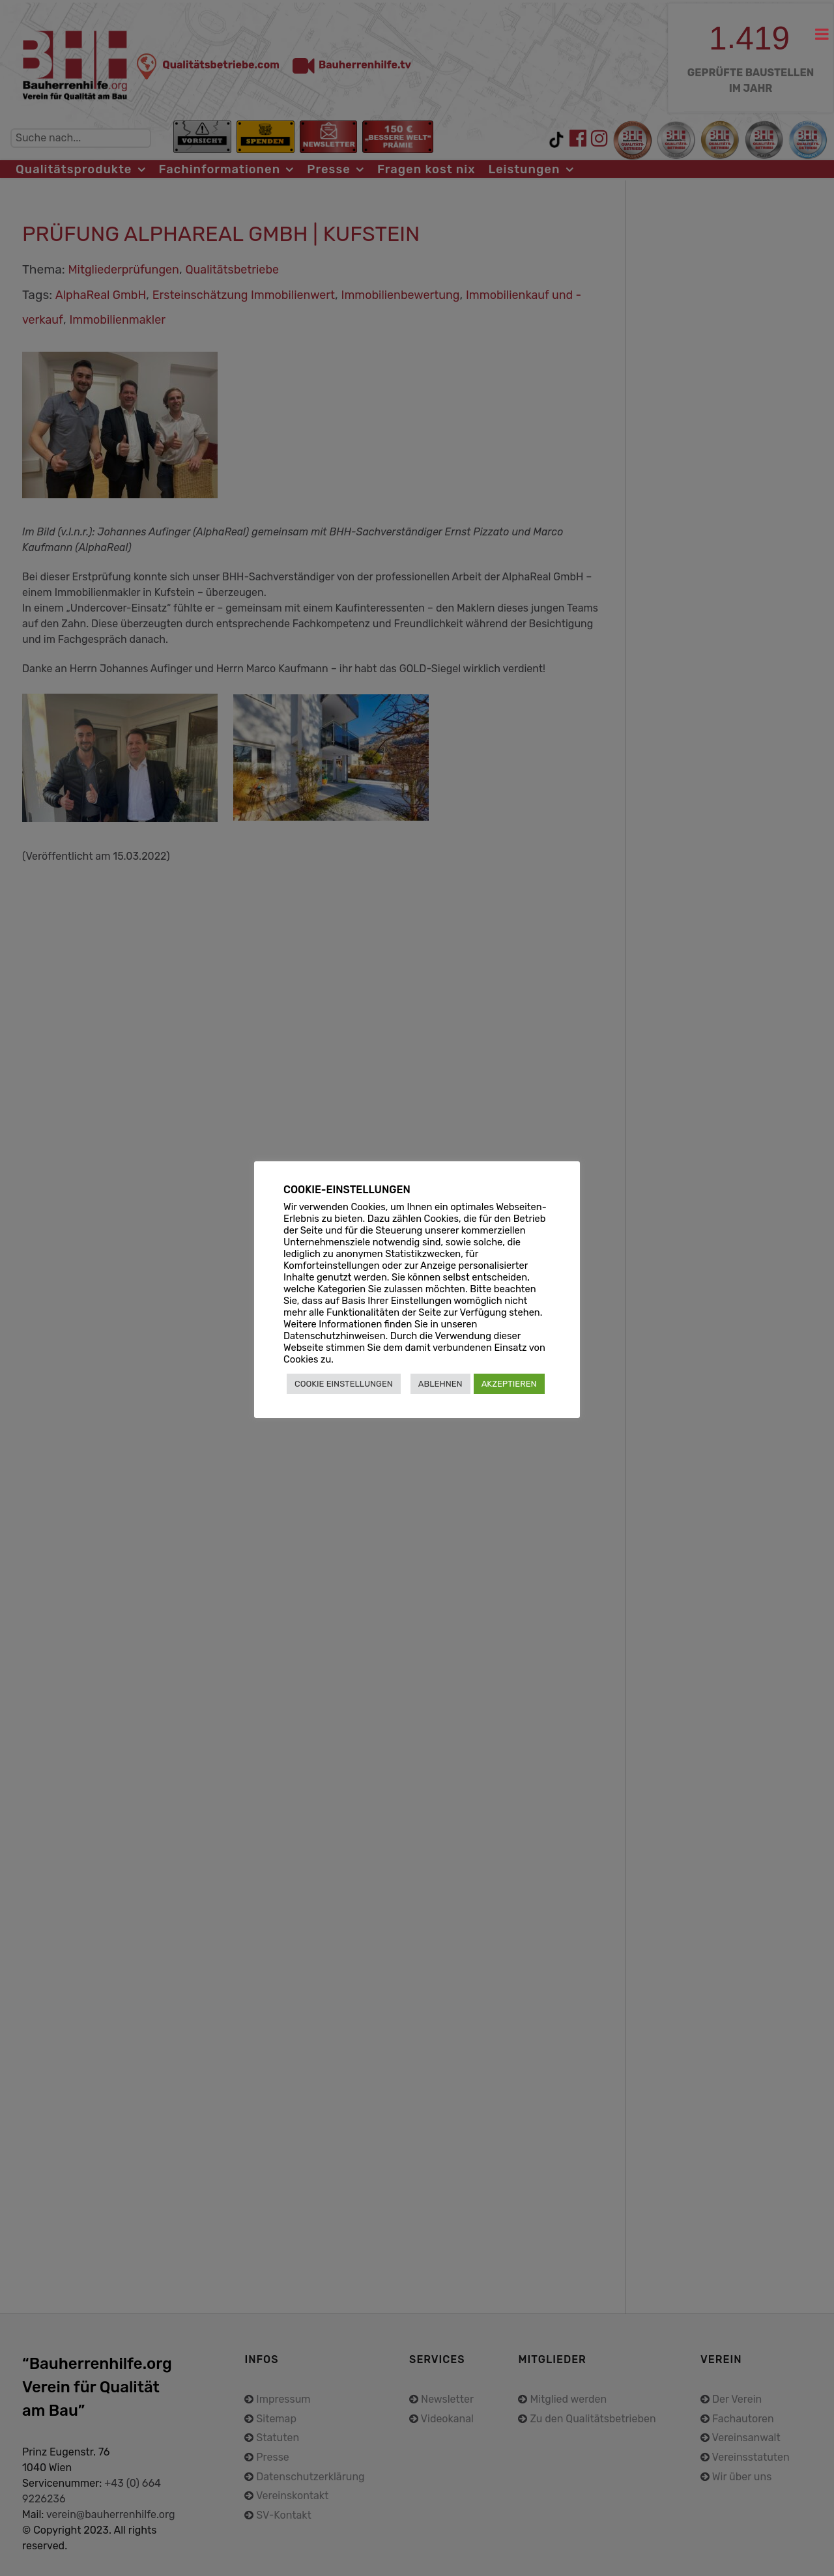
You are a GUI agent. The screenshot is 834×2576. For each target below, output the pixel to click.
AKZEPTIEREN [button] (509, 1384)
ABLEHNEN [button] (440, 1384)
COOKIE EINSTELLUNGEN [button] (344, 1384)
